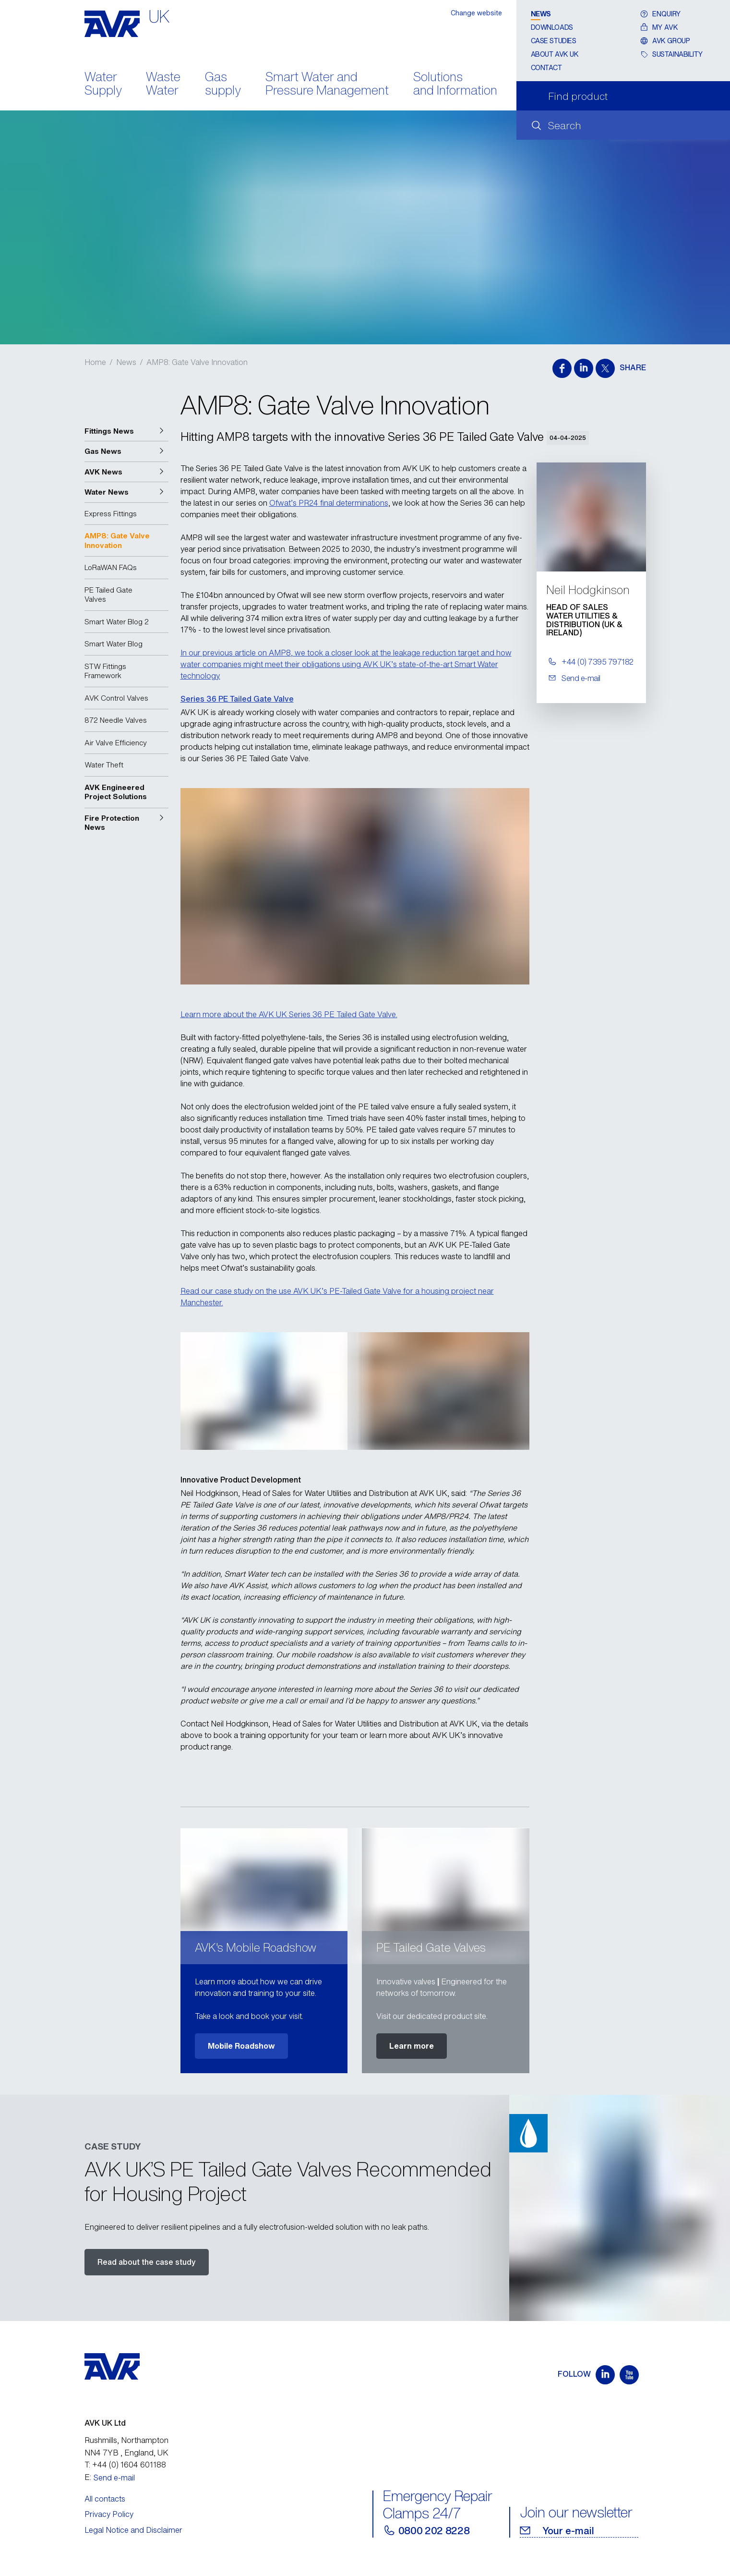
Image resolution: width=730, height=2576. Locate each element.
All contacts (104, 2498)
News (541, 14)
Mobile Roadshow (241, 2046)
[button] (126, 431)
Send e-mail (114, 2477)
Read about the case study (146, 2262)
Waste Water (163, 84)
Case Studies (553, 41)
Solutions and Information (455, 84)
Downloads (552, 27)
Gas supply (223, 84)
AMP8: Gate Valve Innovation (197, 362)
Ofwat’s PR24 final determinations (328, 503)
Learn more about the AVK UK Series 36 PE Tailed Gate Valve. (288, 1014)
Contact (546, 67)
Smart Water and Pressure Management (327, 84)
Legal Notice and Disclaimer (133, 2530)
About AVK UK (555, 54)
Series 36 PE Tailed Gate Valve (237, 699)
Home (95, 362)
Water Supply (103, 84)
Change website (476, 13)
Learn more (411, 2046)
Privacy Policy (108, 2514)
